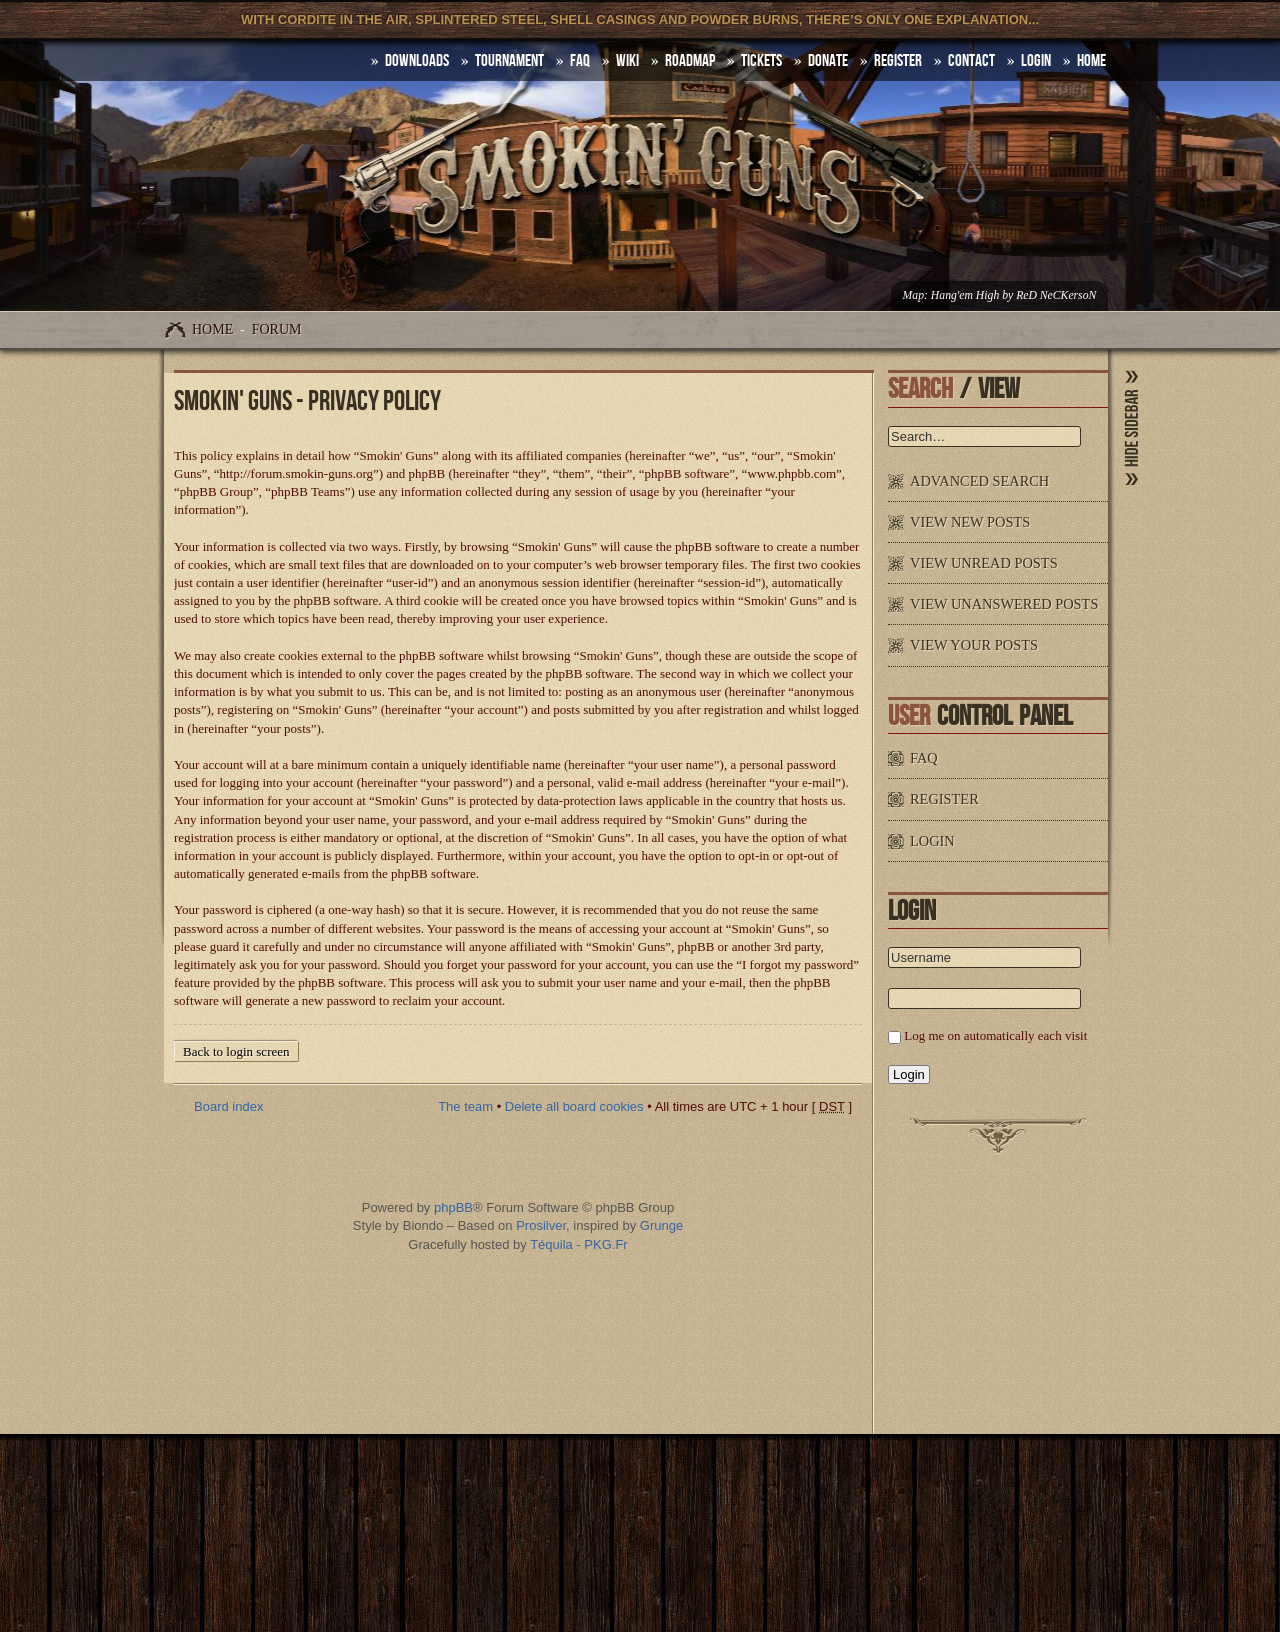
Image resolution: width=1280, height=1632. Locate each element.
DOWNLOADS (417, 61)
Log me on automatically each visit (995, 1035)
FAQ (580, 61)
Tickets (761, 61)
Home (212, 329)
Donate (828, 61)
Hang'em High (965, 295)
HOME (1091, 61)
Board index (228, 1106)
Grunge (661, 1225)
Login (1036, 61)
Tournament (509, 61)
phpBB (453, 1207)
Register (898, 61)
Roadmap (690, 61)
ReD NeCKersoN (1056, 295)
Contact (971, 61)
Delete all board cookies (574, 1106)
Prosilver (541, 1225)
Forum (277, 329)
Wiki (627, 61)
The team (465, 1106)
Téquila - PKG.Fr (579, 1244)
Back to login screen (236, 1051)
